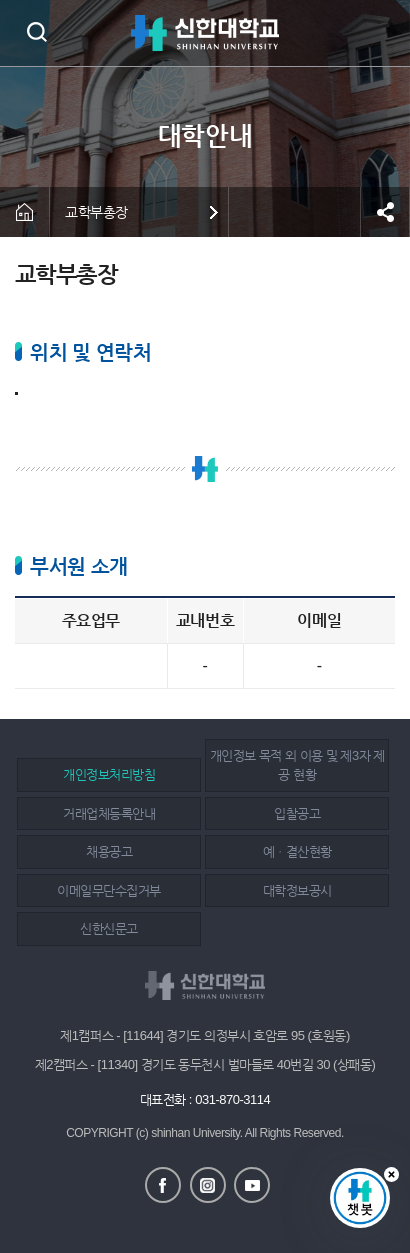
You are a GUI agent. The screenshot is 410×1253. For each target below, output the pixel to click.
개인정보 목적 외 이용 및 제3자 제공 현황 (297, 765)
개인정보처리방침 (109, 774)
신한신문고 (109, 928)
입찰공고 (297, 813)
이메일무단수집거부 (109, 890)
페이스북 (163, 1185)
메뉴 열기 (380, 33)
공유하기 (385, 212)
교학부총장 (96, 212)
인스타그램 (208, 1185)
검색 (36, 31)
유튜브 (252, 1185)
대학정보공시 (297, 890)
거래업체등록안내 (109, 813)
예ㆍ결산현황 (297, 851)
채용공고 (109, 851)
